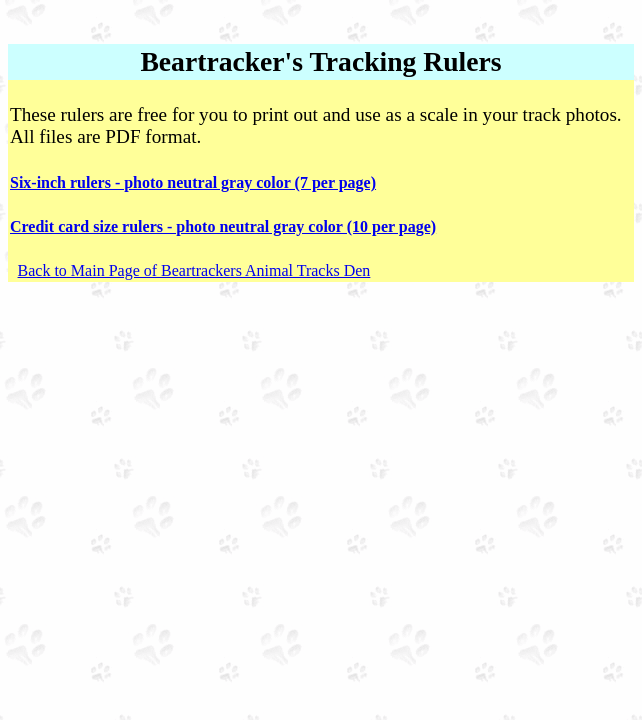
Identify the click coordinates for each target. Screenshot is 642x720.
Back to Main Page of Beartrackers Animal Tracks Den (194, 270)
